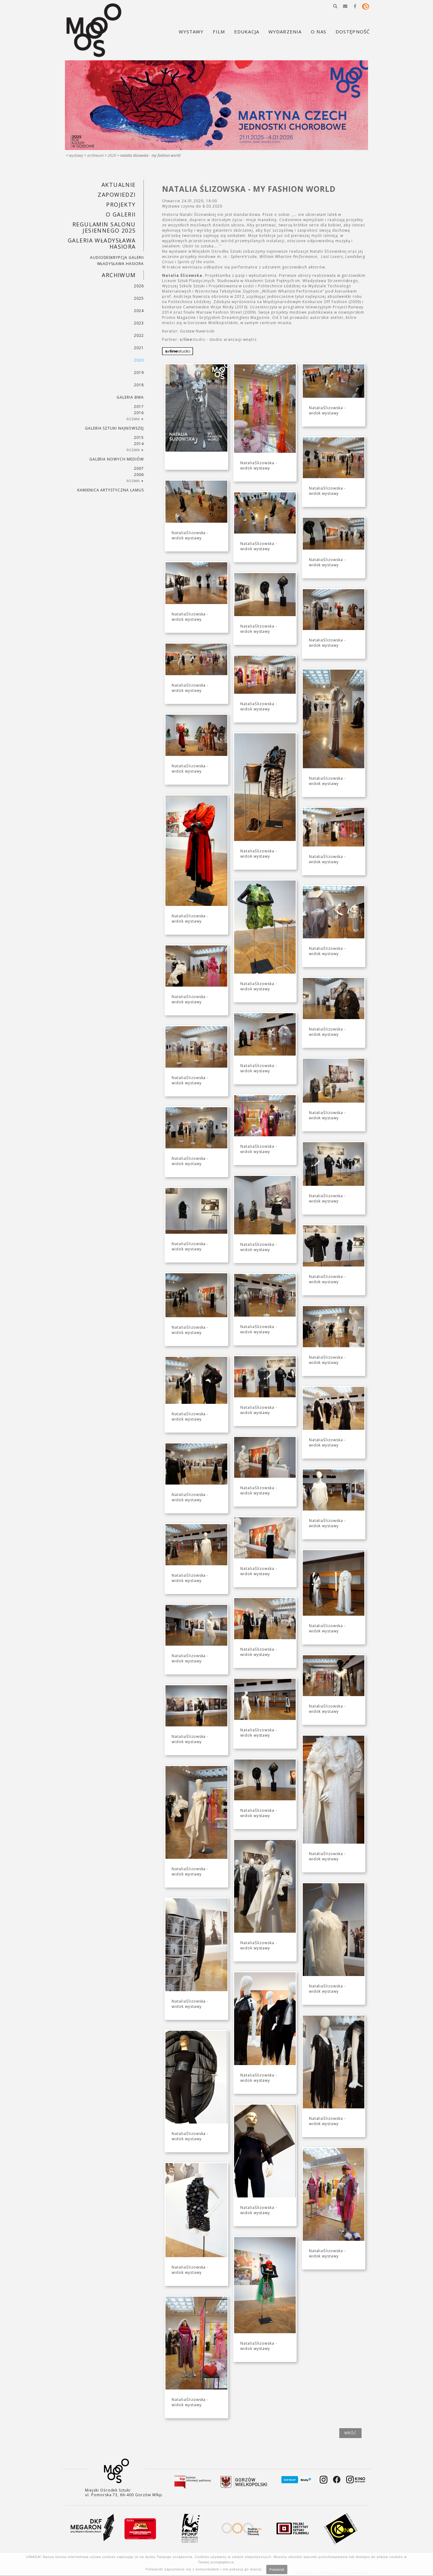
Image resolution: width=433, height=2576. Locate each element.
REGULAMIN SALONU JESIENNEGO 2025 (104, 227)
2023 (139, 323)
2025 (139, 298)
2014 (139, 443)
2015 (139, 437)
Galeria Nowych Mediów (116, 459)
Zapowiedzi (116, 194)
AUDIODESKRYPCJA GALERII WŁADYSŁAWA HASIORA (117, 260)
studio (193, 339)
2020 (112, 155)
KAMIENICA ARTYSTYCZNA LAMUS (110, 490)
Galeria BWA (130, 397)
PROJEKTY (121, 204)
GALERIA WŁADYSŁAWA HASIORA (102, 243)
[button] (335, 6)
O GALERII (121, 214)
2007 (139, 468)
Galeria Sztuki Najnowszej (114, 428)
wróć (350, 2433)
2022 (139, 335)
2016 (139, 412)
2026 (139, 286)
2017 (139, 406)
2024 (139, 310)
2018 (139, 385)
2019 (139, 372)
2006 (139, 474)
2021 (139, 347)
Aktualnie (118, 184)
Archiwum (95, 155)
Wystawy (76, 155)
